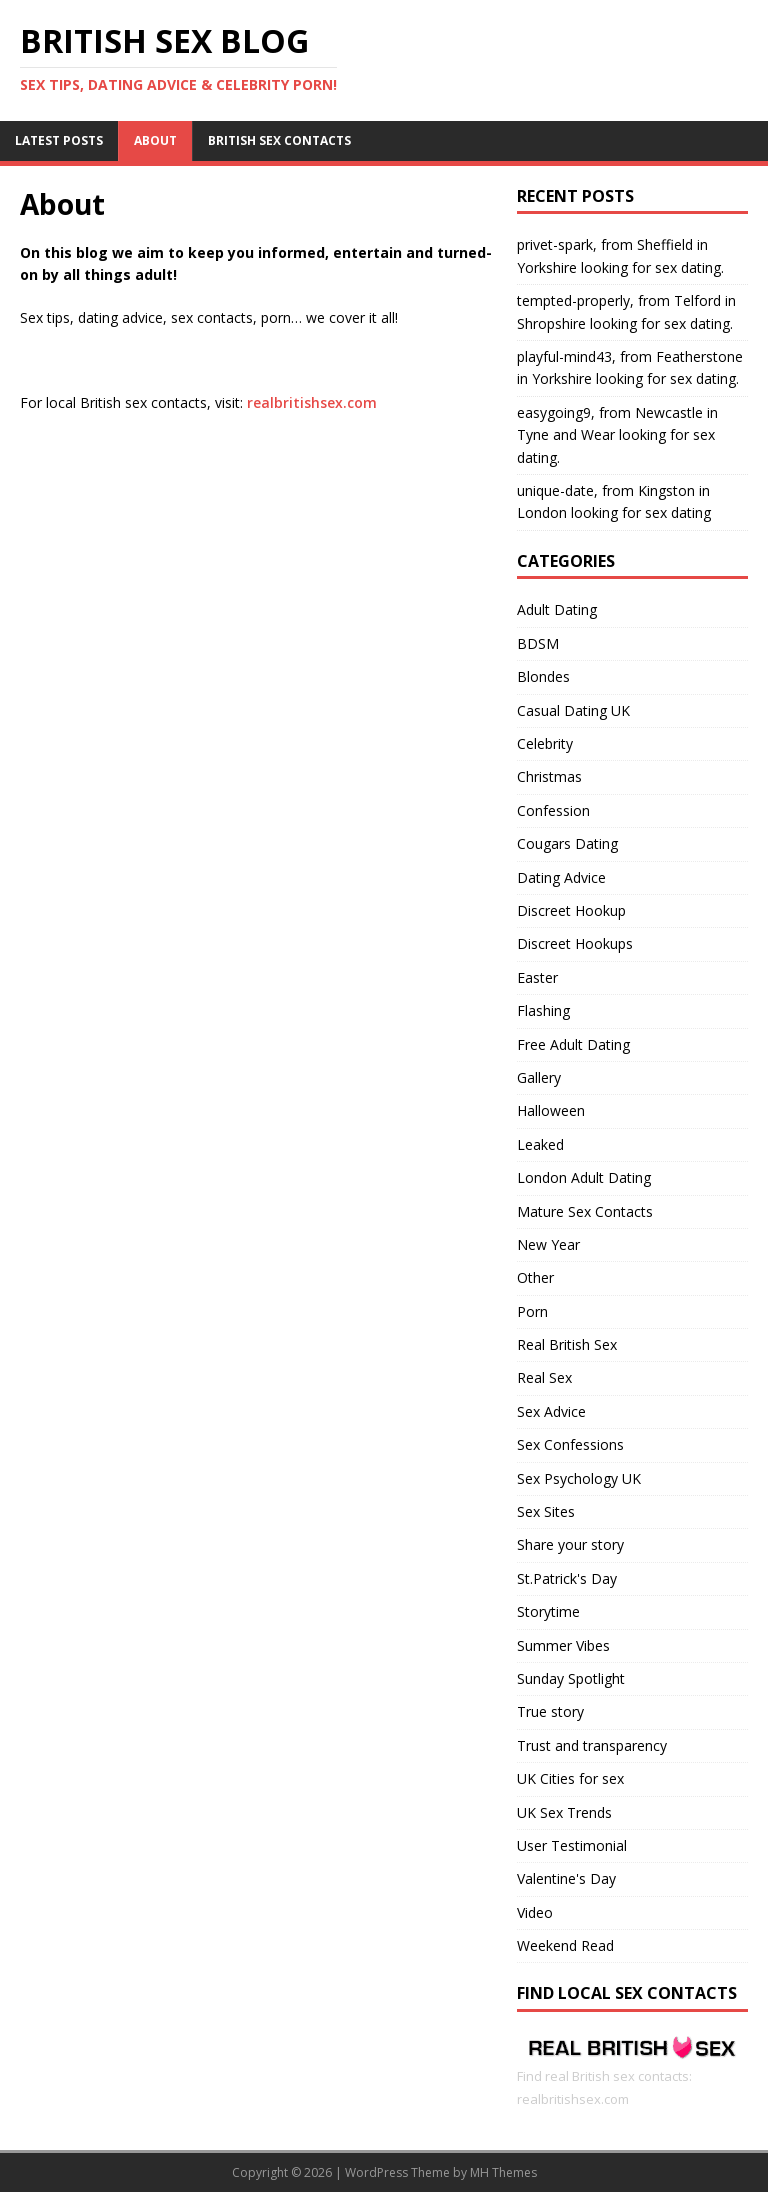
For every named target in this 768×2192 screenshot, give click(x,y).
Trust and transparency (592, 1745)
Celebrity (545, 743)
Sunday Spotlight (571, 1678)
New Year (548, 1244)
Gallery (539, 1077)
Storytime (548, 1611)
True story (550, 1711)
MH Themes (503, 2172)
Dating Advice (561, 877)
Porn (532, 1311)
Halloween (551, 1110)
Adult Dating (557, 609)
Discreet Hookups (575, 943)
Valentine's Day (566, 1878)
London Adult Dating (584, 1177)
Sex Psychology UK (579, 1478)
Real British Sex (567, 1344)
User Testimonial (572, 1845)
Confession (553, 810)
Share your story (570, 1544)
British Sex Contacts (279, 140)
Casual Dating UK (573, 710)
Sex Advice (551, 1411)
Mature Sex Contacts (585, 1211)
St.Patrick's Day (567, 1578)
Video (535, 1912)
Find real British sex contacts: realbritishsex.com (632, 2076)
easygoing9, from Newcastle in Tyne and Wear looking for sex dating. (617, 435)
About (155, 140)
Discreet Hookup (571, 910)
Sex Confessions (570, 1444)
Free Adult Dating (573, 1044)
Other (535, 1277)
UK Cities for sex (570, 1778)
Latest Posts (59, 140)
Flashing (543, 1010)
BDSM (538, 643)
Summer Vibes (563, 1645)
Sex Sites (546, 1511)
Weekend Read (565, 1945)
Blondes (543, 676)
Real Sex (544, 1377)
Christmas (549, 776)
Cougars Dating (567, 843)
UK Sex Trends (564, 1812)
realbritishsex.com (312, 402)
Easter (537, 977)
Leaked (540, 1144)
